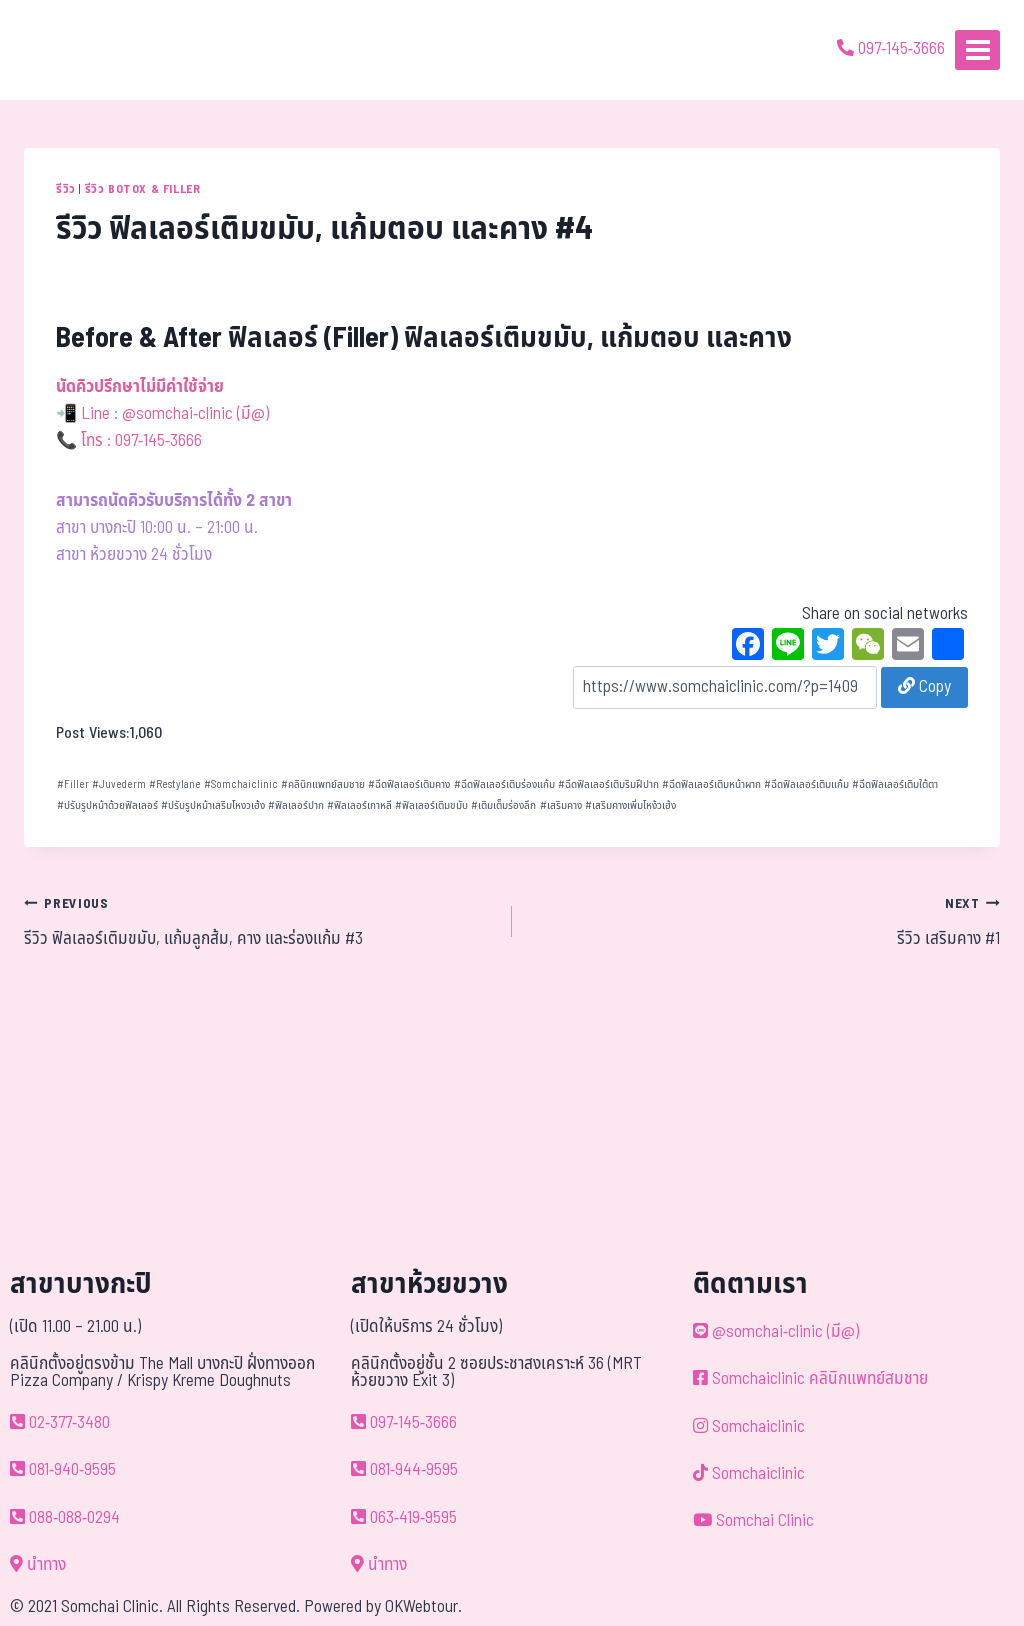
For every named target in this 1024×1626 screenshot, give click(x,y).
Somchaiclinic (241, 784)
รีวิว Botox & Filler (143, 189)
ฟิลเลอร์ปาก (296, 805)
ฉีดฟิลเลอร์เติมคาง (409, 784)
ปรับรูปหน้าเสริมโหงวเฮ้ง (213, 805)
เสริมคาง (561, 805)
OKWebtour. (423, 1607)
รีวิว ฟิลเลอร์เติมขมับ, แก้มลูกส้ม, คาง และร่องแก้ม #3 (259, 921)
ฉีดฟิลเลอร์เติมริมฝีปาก (608, 784)
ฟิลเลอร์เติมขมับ (431, 805)
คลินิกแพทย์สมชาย (323, 784)
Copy (924, 687)
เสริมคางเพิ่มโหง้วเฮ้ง (630, 805)
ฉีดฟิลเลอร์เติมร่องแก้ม (504, 784)
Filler (73, 784)
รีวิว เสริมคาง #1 (764, 921)
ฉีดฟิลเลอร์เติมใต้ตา (895, 784)
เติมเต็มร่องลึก (503, 805)
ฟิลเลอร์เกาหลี (359, 805)
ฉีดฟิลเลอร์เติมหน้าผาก (711, 784)
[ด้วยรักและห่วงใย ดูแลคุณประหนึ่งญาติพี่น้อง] (72, 50)
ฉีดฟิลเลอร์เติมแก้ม (806, 784)
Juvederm (119, 784)
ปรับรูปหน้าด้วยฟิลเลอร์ (107, 805)
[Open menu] (977, 49)
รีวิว (66, 189)
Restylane (175, 784)
